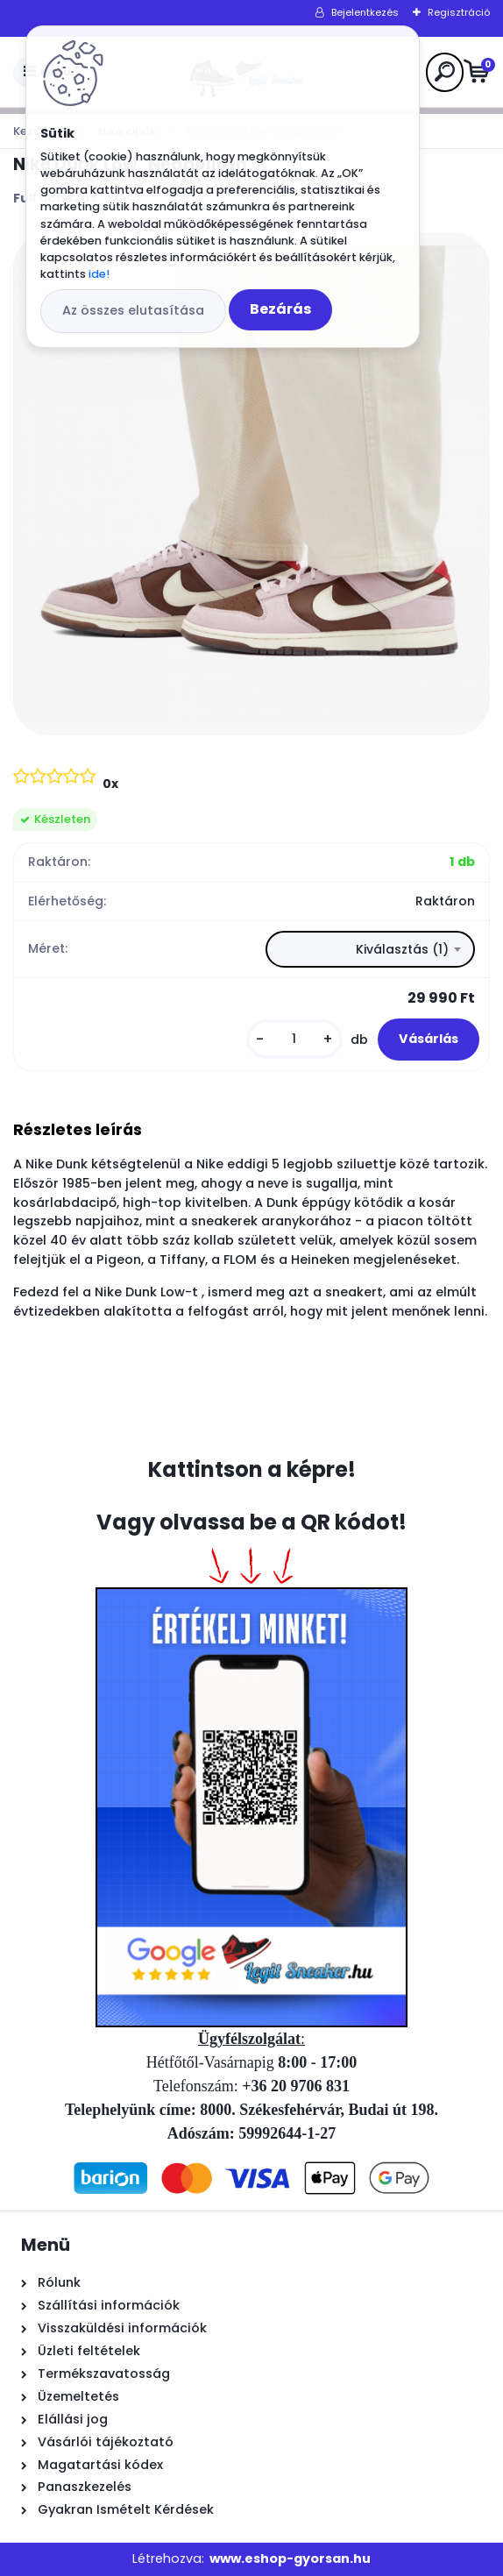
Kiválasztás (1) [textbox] (402, 949)
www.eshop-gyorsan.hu (290, 2558)
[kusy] (294, 1039)
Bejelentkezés (365, 12)
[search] (445, 71)
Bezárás (280, 309)
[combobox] (370, 949)
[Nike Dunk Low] (251, 484)
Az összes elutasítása (133, 310)
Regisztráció (459, 12)
